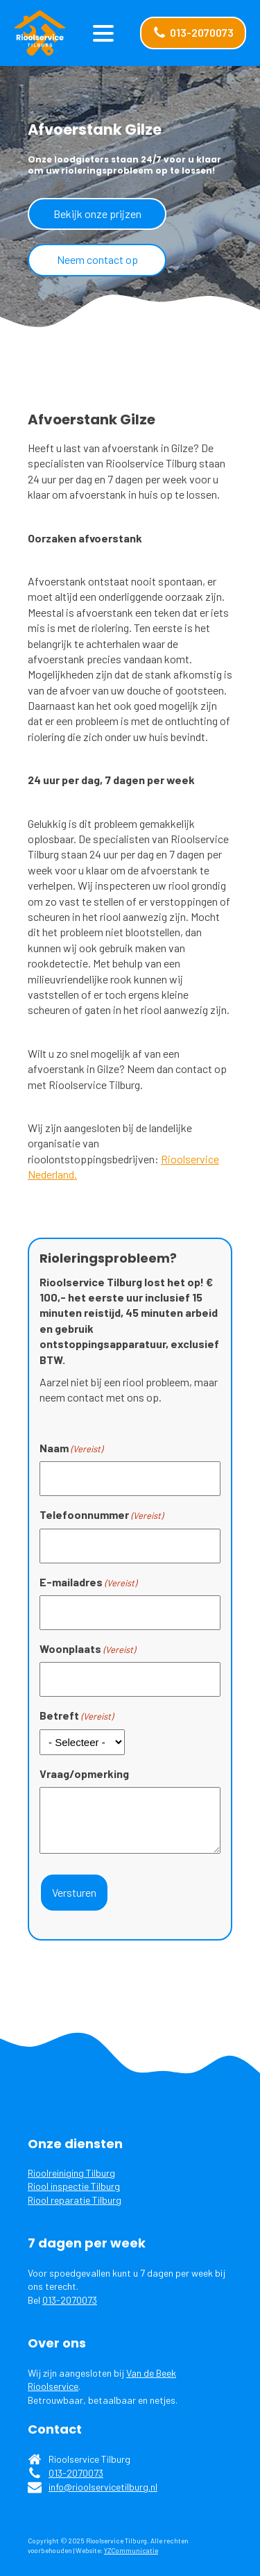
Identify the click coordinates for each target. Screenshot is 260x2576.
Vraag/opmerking (84, 1773)
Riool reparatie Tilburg (74, 2200)
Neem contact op (97, 259)
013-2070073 (69, 2300)
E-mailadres (88, 1582)
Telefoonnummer (101, 1515)
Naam (71, 1448)
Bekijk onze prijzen (97, 213)
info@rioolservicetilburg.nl (103, 2487)
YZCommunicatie (131, 2550)
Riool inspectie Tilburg (74, 2186)
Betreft (76, 1715)
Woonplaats (87, 1649)
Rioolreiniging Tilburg (71, 2173)
